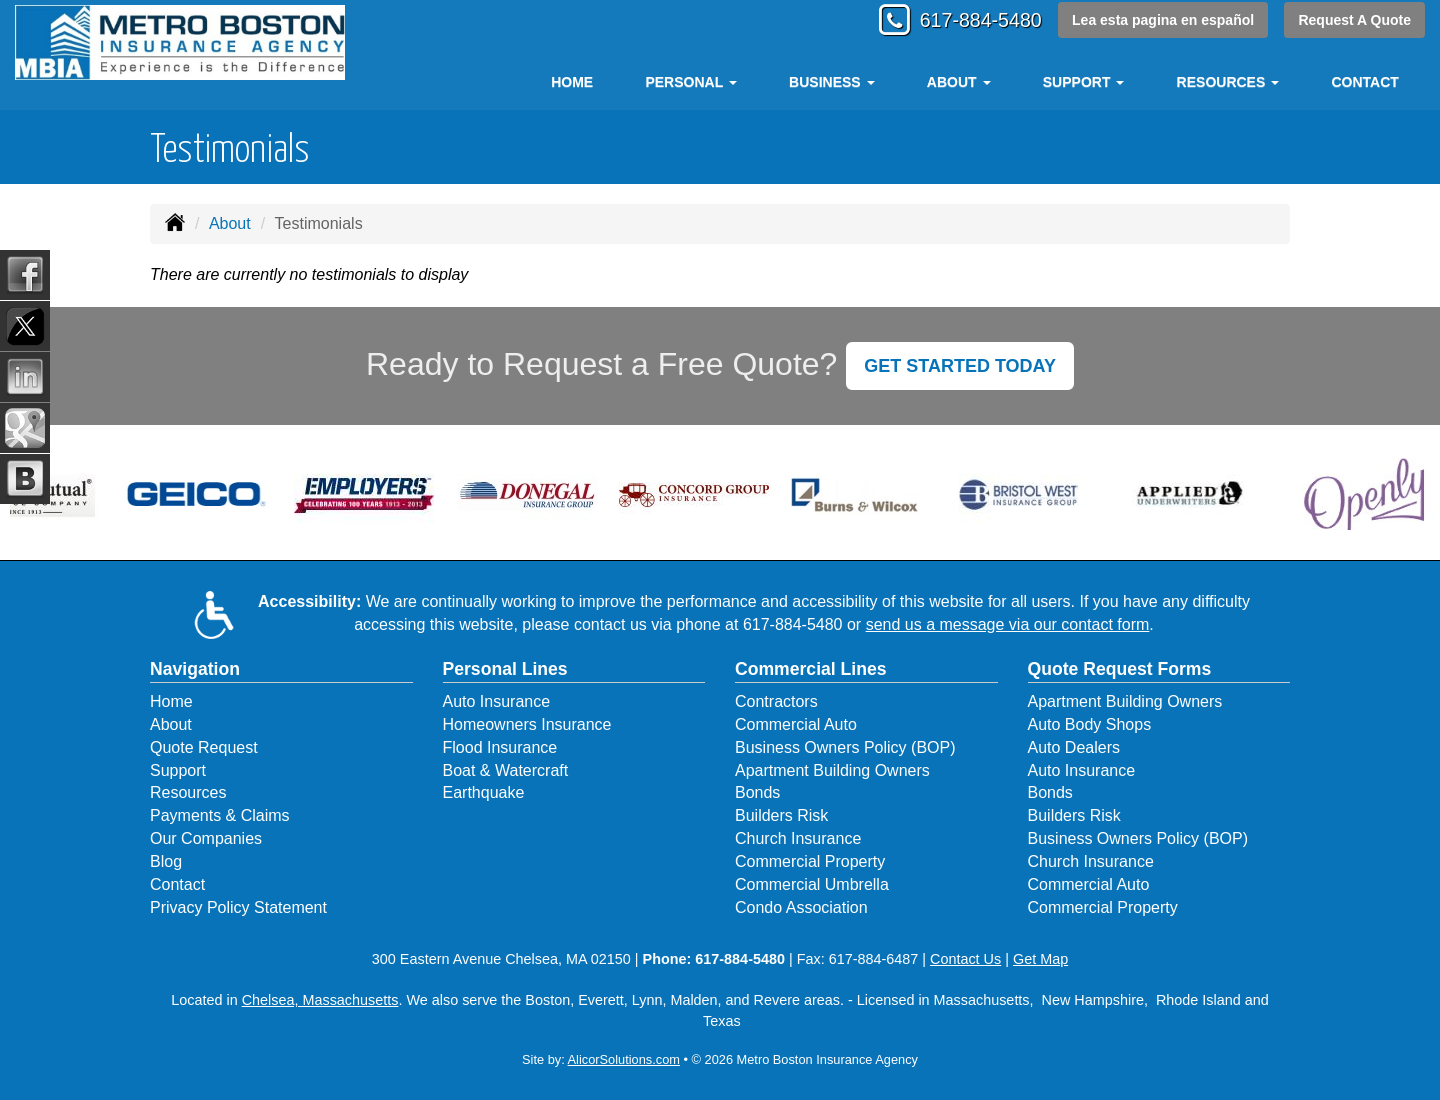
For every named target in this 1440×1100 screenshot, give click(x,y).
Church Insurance (798, 838)
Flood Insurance (500, 747)
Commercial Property (810, 861)
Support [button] (1084, 82)
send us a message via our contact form (1008, 624)
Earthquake (484, 792)
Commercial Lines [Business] (811, 669)
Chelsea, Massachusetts (320, 1000)
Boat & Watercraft (506, 770)
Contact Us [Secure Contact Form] (965, 959)
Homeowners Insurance (527, 724)
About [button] (959, 82)
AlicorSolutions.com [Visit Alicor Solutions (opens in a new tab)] (624, 1059)
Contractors (776, 701)
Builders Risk (781, 815)
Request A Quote (1354, 22)
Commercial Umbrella (812, 884)
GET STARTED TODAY (960, 366)
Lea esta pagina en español (1161, 22)
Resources (188, 792)
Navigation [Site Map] (195, 669)
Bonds (757, 792)
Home (572, 82)
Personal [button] (690, 82)
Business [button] (831, 82)
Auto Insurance (497, 701)
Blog (166, 861)
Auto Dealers (1074, 747)
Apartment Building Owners (832, 770)
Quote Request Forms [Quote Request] (1120, 669)
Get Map (1040, 959)
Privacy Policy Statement (238, 907)
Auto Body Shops (1090, 724)
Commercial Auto (796, 724)
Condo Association (801, 907)
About (230, 223)
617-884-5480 (967, 22)
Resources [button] (1228, 82)
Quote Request (204, 747)
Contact (1364, 82)
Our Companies (206, 838)
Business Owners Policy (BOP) (845, 747)
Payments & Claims (220, 815)
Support (178, 770)
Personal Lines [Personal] (505, 669)
